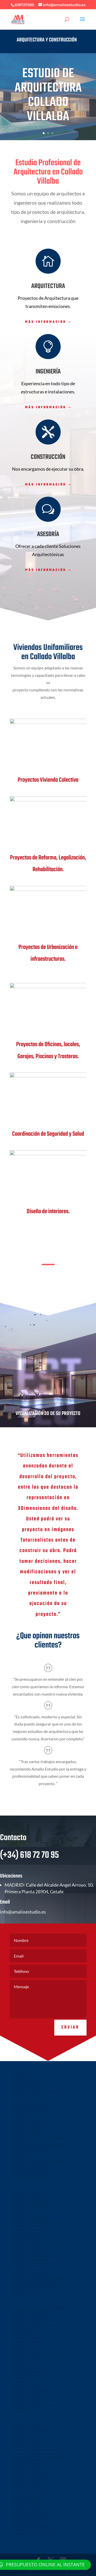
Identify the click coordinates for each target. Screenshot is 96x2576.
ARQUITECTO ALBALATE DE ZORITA (34, 2506)
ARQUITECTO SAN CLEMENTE (31, 2526)
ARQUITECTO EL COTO (27, 2381)
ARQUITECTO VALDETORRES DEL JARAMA (37, 2144)
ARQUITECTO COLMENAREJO (30, 2206)
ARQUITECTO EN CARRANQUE (31, 2388)
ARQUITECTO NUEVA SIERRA (30, 2178)
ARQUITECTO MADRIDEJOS (29, 2460)
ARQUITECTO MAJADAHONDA (31, 2088)
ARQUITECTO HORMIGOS (28, 2467)
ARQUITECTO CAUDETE (27, 2433)
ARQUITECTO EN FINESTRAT (30, 2111)
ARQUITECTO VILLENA (26, 2365)
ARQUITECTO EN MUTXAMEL (30, 2121)
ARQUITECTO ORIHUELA (27, 2229)
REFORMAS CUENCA (25, 2408)
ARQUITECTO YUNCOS (26, 2348)
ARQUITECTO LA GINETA (28, 2368)
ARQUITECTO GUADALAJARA (30, 2312)
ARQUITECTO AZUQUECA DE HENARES (36, 2325)
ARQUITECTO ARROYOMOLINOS (32, 2477)
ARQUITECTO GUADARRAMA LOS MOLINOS (39, 2450)
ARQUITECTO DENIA (25, 2266)
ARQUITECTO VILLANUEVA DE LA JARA (36, 2516)
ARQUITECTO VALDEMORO (29, 2101)
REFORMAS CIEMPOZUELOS (29, 2174)
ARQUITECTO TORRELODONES (31, 2203)
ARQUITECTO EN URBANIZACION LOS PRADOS (41, 2308)
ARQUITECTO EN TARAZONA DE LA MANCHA (40, 2239)
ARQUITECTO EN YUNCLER (29, 2273)
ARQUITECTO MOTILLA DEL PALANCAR (36, 2243)
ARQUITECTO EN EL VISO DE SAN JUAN (36, 2296)
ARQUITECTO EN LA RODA (29, 2249)
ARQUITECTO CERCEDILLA (28, 2447)
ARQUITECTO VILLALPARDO (29, 2124)
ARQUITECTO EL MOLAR (27, 2375)
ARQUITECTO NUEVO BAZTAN (31, 2200)
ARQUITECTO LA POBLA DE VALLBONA (36, 2405)
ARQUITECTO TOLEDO (26, 2128)
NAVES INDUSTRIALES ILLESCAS (31, 2171)
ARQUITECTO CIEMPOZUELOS (31, 2219)
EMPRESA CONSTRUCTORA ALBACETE (35, 2533)
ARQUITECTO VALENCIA (27, 2401)
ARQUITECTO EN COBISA (28, 2158)
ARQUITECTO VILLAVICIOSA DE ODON (36, 2104)
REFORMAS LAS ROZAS (26, 2293)
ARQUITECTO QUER (25, 2335)
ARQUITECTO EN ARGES (27, 2154)
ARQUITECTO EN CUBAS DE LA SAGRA (35, 2395)
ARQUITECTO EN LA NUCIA (29, 2108)
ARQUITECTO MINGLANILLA (30, 2523)
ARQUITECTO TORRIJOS (27, 2341)
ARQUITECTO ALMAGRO (27, 2437)
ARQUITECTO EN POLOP (28, 2118)
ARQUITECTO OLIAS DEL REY (30, 2151)
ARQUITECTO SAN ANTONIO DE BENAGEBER (40, 2138)
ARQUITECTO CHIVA (25, 2398)
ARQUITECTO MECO (25, 2483)
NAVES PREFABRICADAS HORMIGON (34, 2286)
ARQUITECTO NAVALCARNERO (31, 2473)
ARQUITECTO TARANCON (28, 2480)
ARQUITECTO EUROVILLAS (29, 2134)
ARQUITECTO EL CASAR (27, 2440)
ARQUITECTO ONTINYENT (29, 2226)
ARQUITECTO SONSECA (27, 2361)
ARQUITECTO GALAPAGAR (28, 2196)
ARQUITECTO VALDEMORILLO (31, 2493)
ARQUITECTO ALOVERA (27, 2328)
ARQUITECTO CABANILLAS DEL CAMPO (36, 2315)
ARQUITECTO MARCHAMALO (30, 2318)
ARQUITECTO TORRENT (27, 2233)
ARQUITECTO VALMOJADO (29, 2510)
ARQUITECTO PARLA (25, 2210)
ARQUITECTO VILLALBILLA (28, 2496)
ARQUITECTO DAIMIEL (26, 2427)
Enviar (70, 2048)
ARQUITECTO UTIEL (25, 2423)
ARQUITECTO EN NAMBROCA (30, 2164)
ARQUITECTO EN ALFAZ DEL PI (31, 2114)
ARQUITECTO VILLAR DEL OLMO (32, 2193)
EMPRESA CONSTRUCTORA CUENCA (34, 2530)
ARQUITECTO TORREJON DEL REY (33, 2371)
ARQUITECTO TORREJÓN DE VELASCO (36, 2355)
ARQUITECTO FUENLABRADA (30, 2216)
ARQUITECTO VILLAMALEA (29, 2345)
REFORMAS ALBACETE (26, 2411)
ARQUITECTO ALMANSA (27, 2236)
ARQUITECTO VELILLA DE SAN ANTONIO (37, 2490)
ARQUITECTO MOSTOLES (28, 2098)
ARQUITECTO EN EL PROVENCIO (32, 2263)
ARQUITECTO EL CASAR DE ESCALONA (36, 2470)
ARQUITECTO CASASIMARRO (30, 2259)
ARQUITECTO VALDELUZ (27, 2322)
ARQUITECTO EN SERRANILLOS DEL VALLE (38, 2391)
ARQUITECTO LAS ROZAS (28, 2094)
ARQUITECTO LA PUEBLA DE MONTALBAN (38, 2457)
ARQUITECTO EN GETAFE (28, 2084)
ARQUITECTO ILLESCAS (26, 2338)
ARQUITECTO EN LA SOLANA (30, 2430)
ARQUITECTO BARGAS (26, 2385)
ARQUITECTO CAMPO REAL (29, 2463)
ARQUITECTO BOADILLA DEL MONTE (35, 2148)
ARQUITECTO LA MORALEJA (29, 2190)
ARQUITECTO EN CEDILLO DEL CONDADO (38, 2279)
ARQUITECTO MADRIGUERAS (30, 2253)
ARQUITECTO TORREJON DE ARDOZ (34, 2091)
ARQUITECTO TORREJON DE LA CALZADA (37, 2358)
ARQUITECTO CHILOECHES (29, 2168)
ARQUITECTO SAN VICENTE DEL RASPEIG (37, 2223)
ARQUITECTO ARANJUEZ (27, 2503)
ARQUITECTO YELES (25, 2351)
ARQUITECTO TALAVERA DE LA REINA (35, 2453)
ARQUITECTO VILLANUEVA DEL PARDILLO (38, 2378)
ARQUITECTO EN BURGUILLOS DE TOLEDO (39, 2161)
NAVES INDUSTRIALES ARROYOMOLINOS (37, 2283)
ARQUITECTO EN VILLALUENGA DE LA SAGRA (40, 2276)
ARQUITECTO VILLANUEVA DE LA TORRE (37, 2443)
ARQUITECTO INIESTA (26, 2246)
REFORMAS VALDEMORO (28, 2289)
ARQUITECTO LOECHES (27, 2500)
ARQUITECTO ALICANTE (27, 2131)
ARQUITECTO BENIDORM (28, 2269)
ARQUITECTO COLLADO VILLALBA (33, 2213)
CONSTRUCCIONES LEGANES (30, 2513)
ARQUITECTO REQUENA (27, 2332)
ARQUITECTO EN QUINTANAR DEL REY (36, 2256)
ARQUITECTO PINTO (25, 2141)
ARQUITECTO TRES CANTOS (30, 2487)
